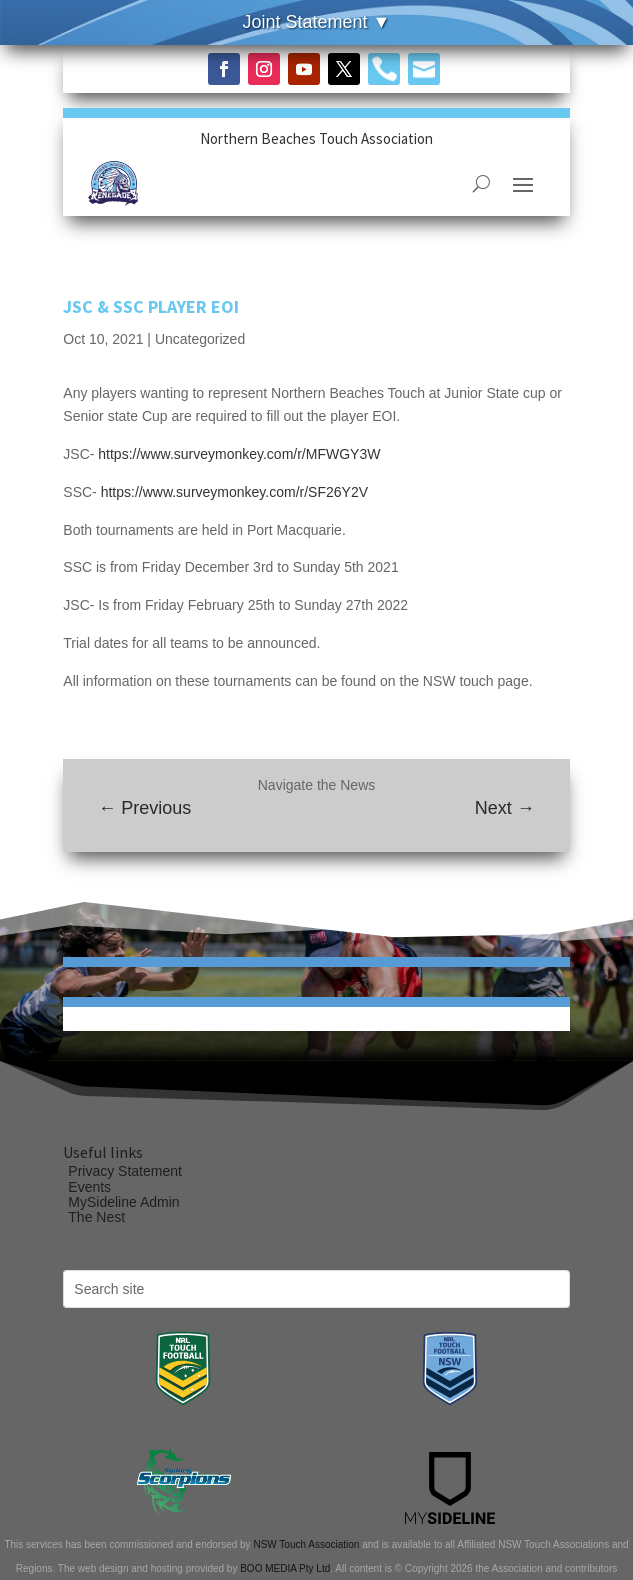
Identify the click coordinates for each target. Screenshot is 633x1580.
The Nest (96, 1217)
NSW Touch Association (306, 1544)
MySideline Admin (123, 1202)
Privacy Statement (125, 1171)
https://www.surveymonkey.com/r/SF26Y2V (238, 492)
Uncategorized (200, 339)
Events (89, 1187)
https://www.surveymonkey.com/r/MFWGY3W (239, 454)
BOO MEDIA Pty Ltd (285, 1568)
